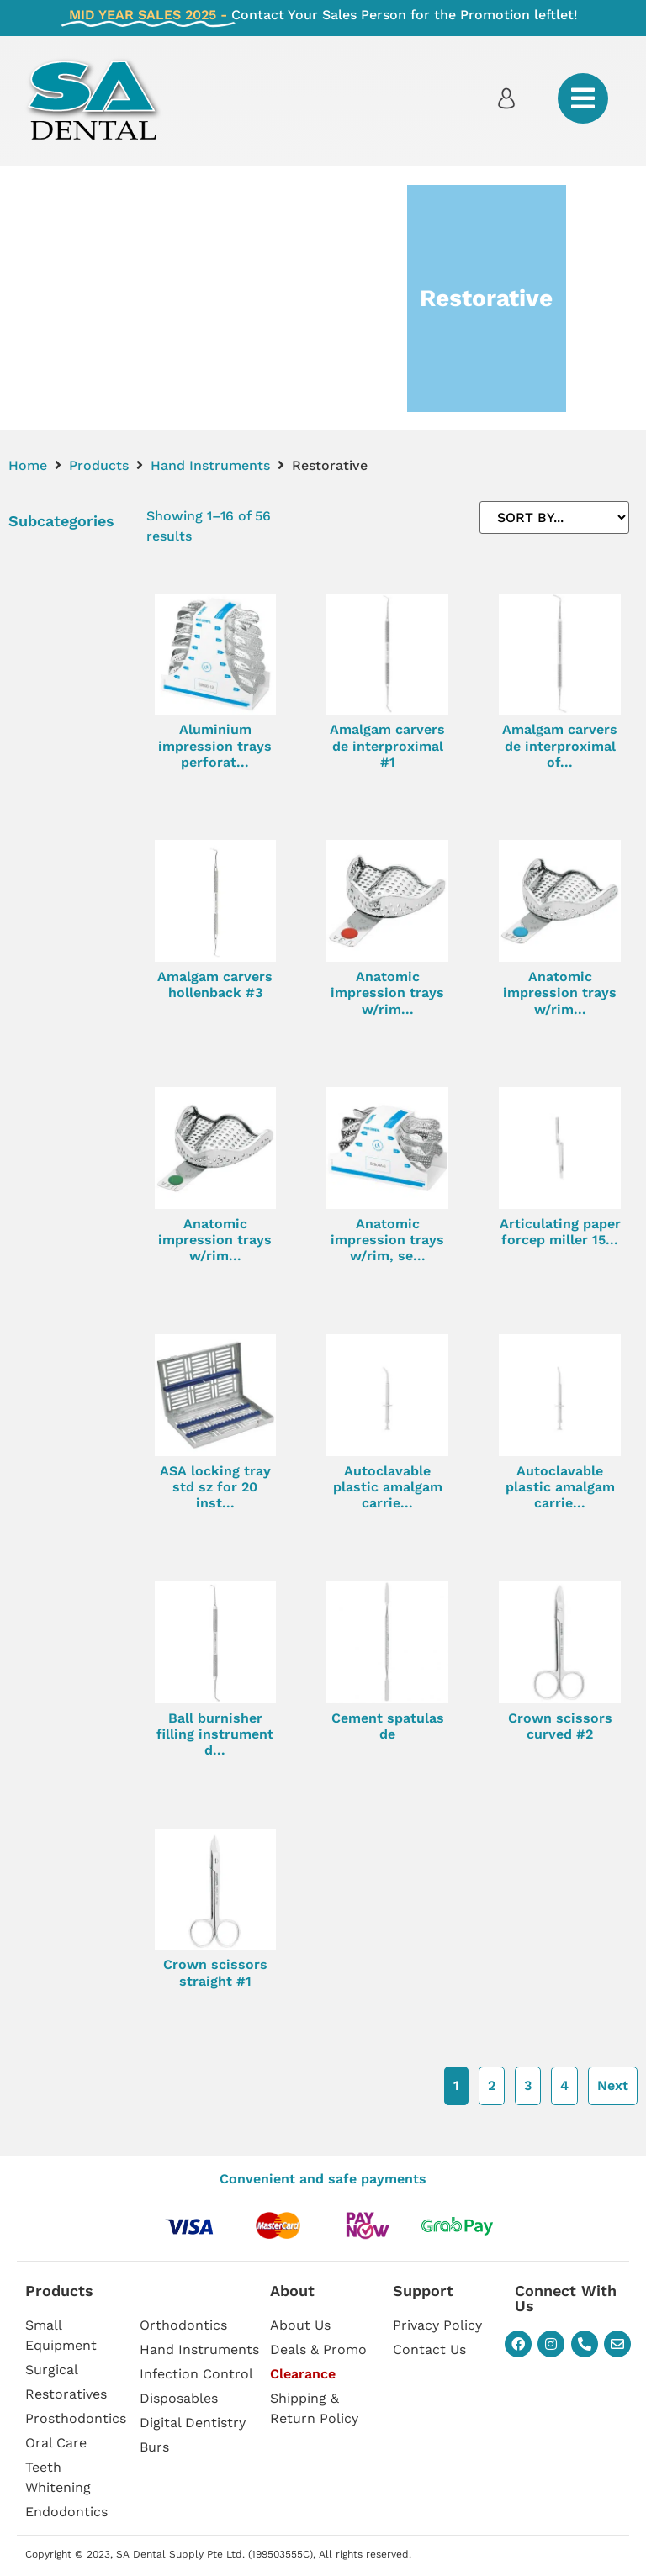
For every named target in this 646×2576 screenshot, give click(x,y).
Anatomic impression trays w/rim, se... (387, 1240)
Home (27, 465)
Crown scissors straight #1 (215, 1972)
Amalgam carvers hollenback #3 (215, 984)
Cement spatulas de (387, 1726)
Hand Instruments (210, 465)
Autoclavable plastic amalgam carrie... (387, 1487)
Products (99, 465)
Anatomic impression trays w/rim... (387, 992)
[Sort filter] (554, 517)
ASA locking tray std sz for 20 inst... (215, 1487)
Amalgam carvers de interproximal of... (559, 745)
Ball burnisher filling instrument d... (214, 1734)
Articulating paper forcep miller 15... (560, 1232)
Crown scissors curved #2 (560, 1726)
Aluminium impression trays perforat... (215, 745)
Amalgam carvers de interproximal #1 (387, 745)
